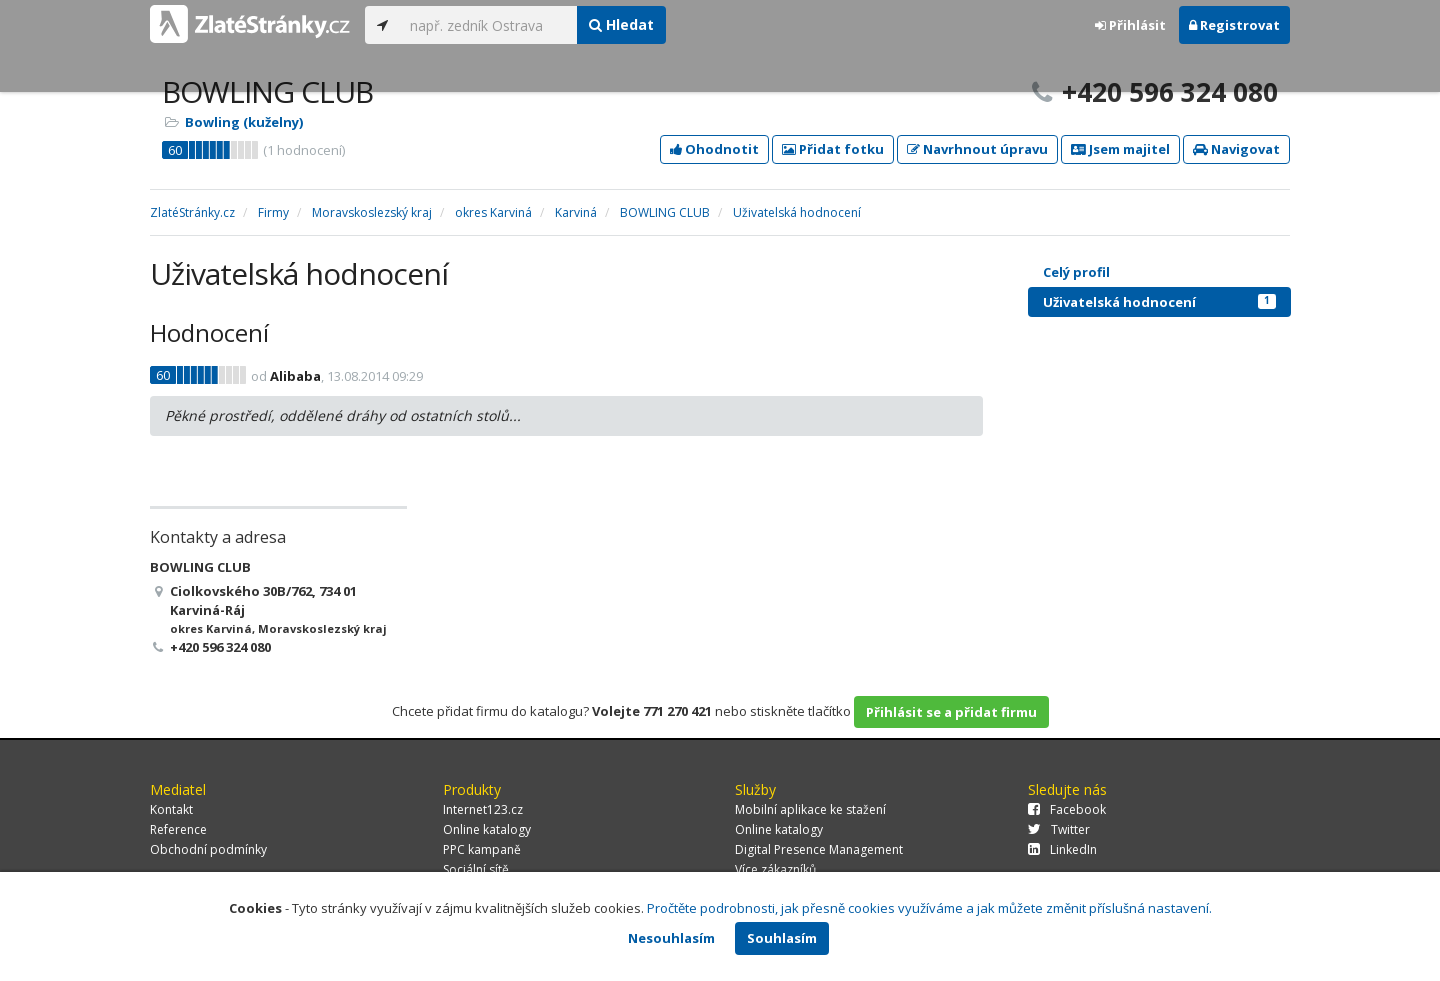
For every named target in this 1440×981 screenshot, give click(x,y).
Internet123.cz (483, 809)
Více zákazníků (775, 869)
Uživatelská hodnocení (1159, 302)
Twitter (1059, 829)
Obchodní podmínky (208, 849)
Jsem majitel (1120, 149)
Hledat (621, 24)
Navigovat (1236, 149)
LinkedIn (1062, 849)
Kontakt (171, 809)
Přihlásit (1130, 25)
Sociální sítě (476, 869)
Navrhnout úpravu (977, 149)
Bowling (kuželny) (244, 122)
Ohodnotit (714, 149)
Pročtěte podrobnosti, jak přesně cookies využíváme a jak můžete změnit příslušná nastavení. (929, 908)
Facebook (1067, 809)
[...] (488, 25)
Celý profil (1076, 272)
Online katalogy (487, 829)
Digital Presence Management (819, 849)
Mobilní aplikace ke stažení (810, 809)
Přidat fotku (833, 149)
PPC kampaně (482, 849)
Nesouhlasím (671, 938)
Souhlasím (782, 938)
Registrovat (1234, 25)
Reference (178, 829)
